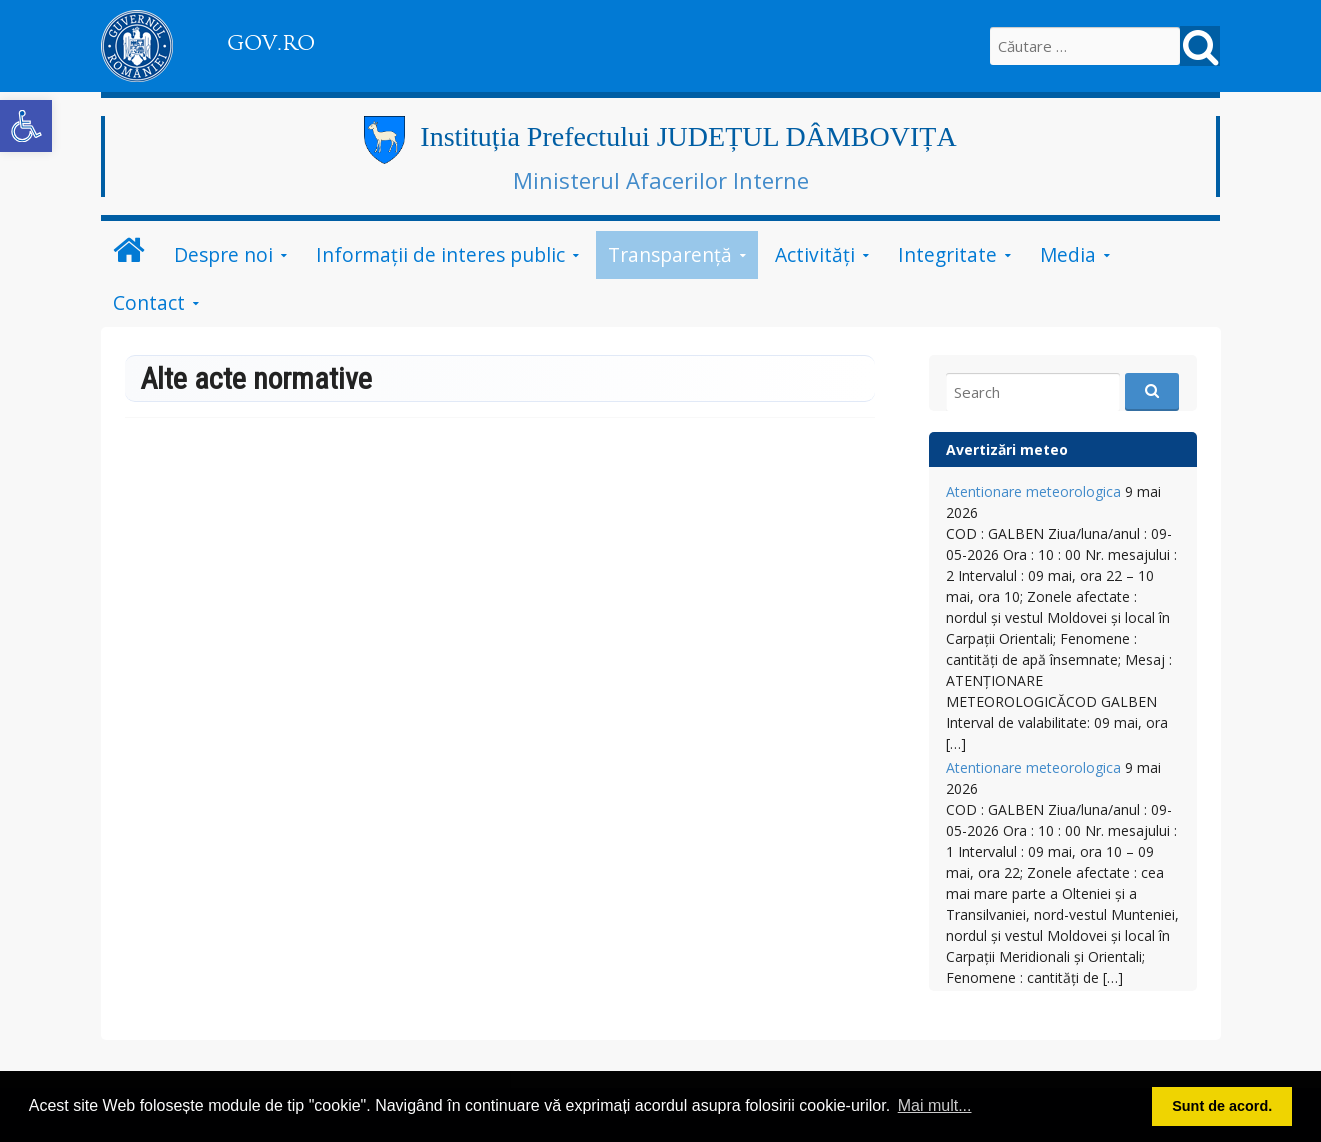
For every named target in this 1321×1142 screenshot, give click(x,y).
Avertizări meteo (1007, 449)
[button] (26, 126)
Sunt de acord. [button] (1222, 1106)
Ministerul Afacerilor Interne (661, 180)
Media (1068, 254)
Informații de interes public (440, 254)
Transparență (670, 254)
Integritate (947, 254)
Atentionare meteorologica (1033, 491)
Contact (149, 302)
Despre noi (223, 254)
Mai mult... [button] (935, 1105)
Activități (815, 254)
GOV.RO (271, 43)
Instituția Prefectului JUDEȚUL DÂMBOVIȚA (688, 136)
